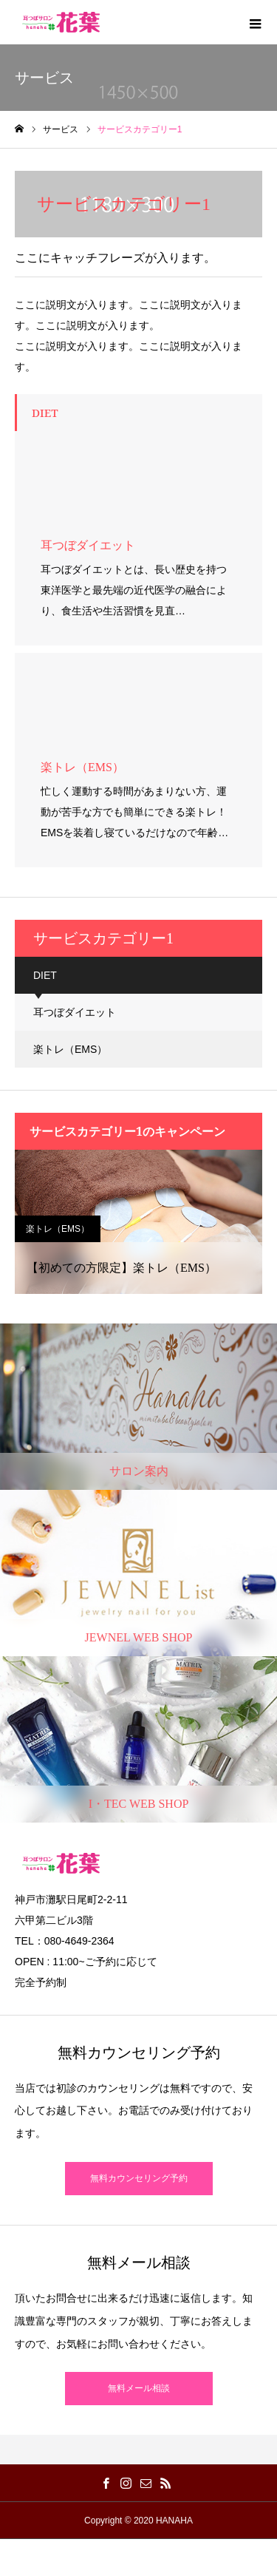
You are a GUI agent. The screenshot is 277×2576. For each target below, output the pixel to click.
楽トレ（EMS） (70, 1049)
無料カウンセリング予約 (139, 2178)
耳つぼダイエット (74, 1012)
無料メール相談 (139, 2388)
